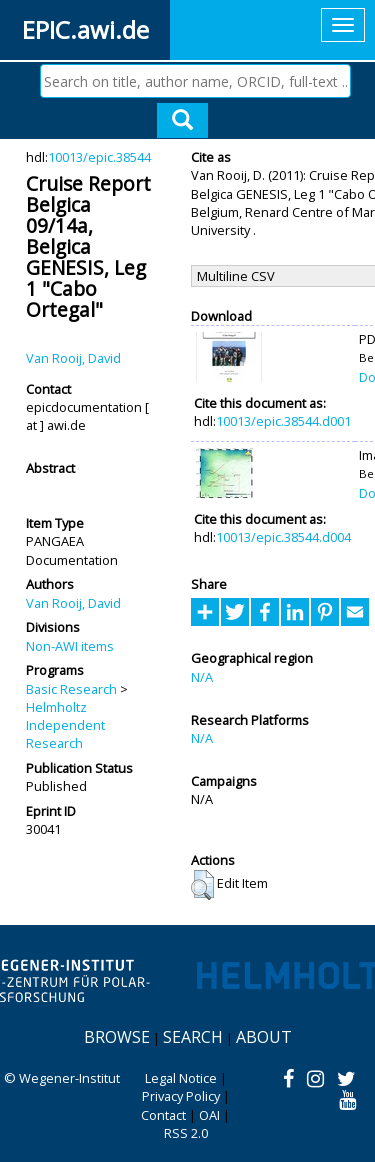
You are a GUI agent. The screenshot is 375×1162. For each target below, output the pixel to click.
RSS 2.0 (186, 1133)
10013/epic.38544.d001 (283, 421)
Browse (117, 1037)
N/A (202, 677)
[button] (202, 885)
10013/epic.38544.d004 (283, 537)
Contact (163, 1115)
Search (193, 1037)
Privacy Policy (181, 1096)
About (264, 1037)
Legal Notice (181, 1078)
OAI (209, 1115)
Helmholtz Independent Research (65, 725)
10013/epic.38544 (99, 157)
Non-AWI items (70, 646)
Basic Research (71, 689)
